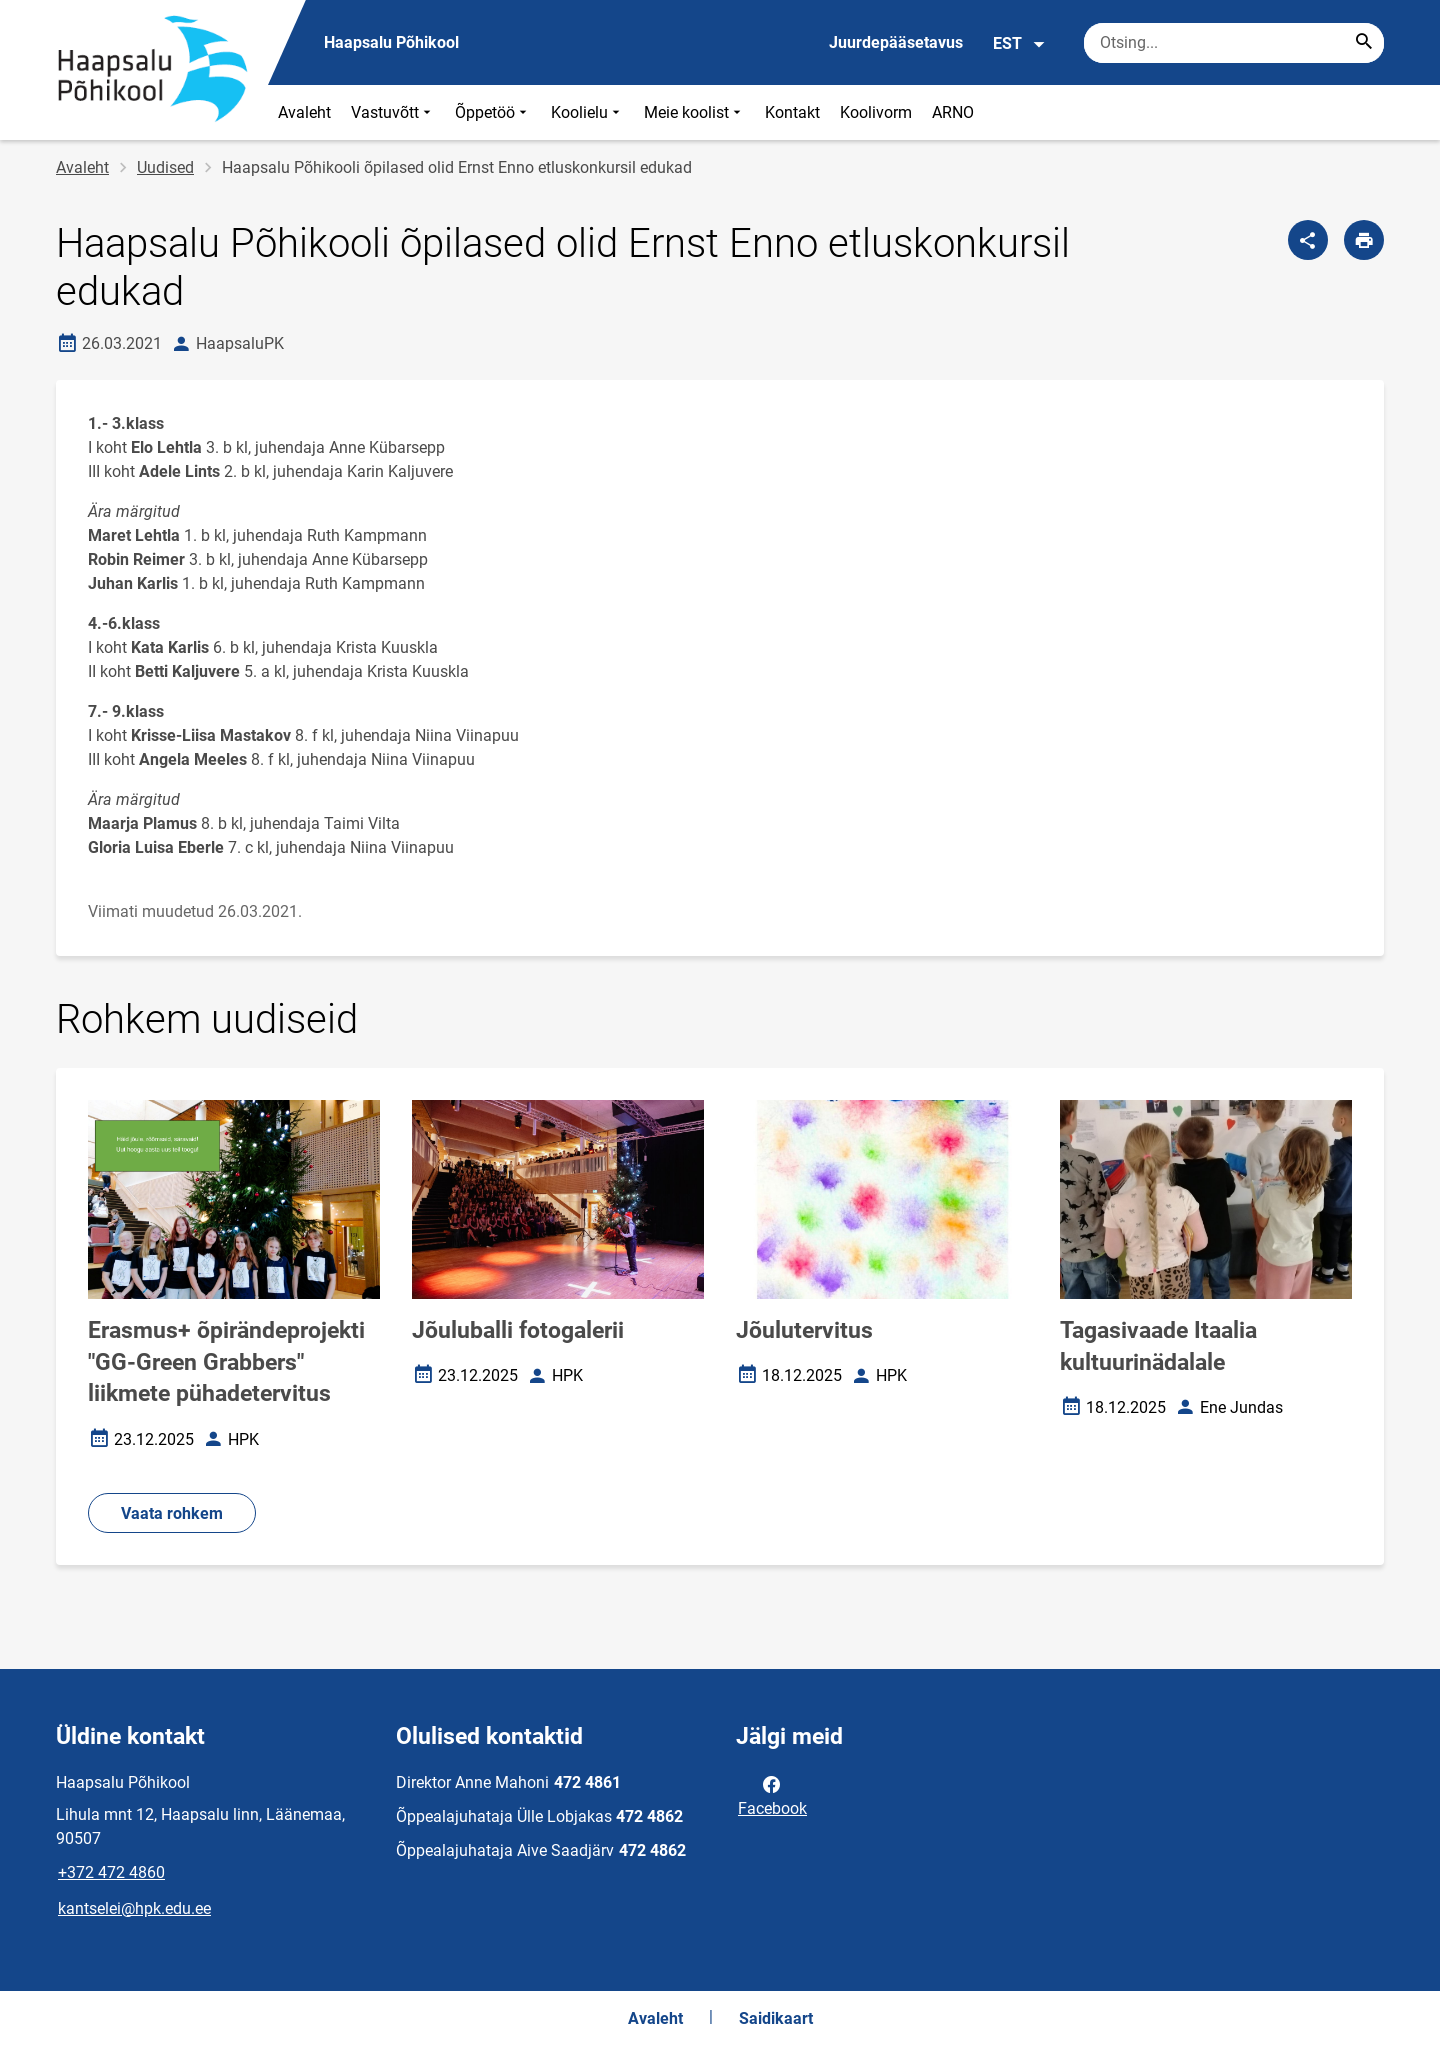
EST (1019, 44)
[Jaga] (1308, 240)
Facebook (772, 1795)
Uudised (165, 167)
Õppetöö (493, 112)
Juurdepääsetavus (896, 42)
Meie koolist (694, 112)
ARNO (953, 112)
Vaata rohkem (172, 1513)
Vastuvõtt (393, 112)
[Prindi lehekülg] (1364, 240)
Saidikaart (776, 2018)
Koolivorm (876, 112)
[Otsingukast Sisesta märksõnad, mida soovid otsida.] (1234, 43)
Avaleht (304, 112)
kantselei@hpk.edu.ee (134, 1908)
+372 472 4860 (111, 1872)
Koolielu (587, 112)
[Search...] (1364, 43)
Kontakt (792, 112)
